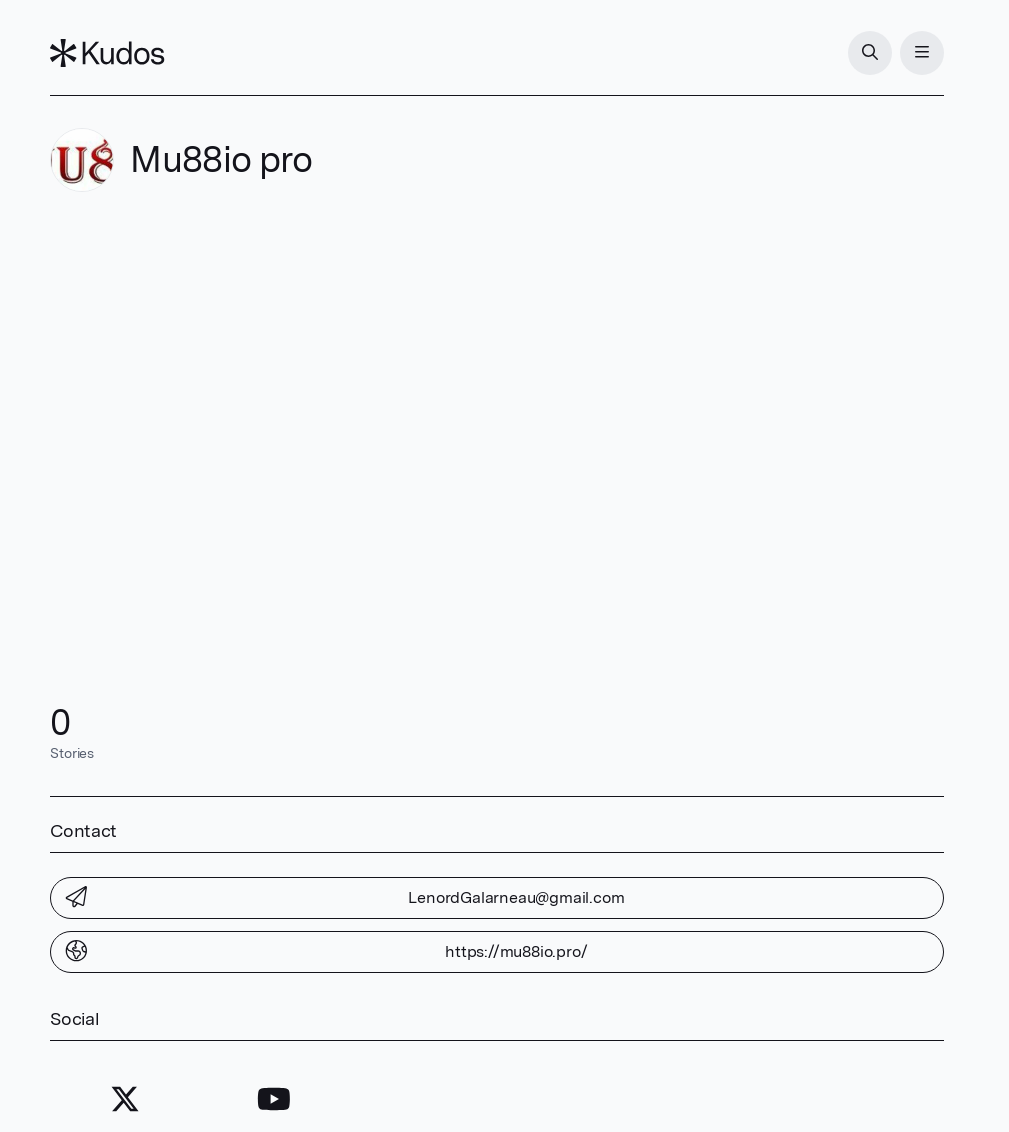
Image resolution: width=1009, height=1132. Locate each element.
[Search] (870, 53)
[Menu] (922, 53)
